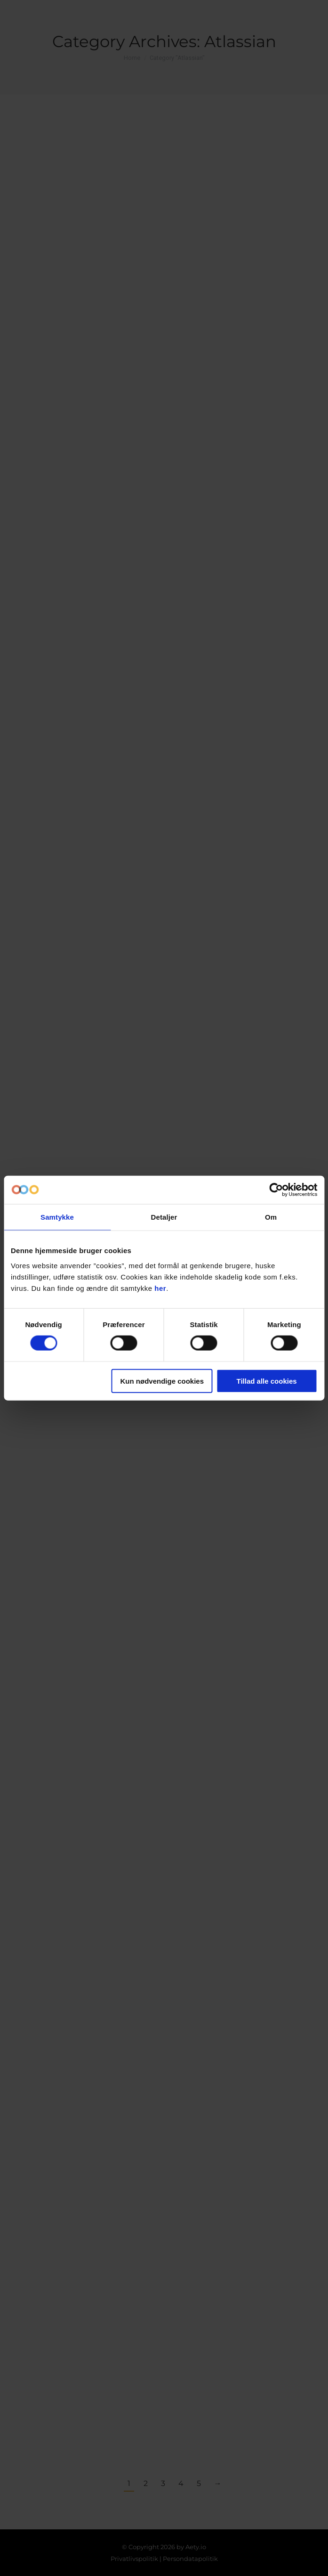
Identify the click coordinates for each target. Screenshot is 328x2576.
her (160, 1288)
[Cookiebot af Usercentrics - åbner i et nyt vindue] (276, 1190)
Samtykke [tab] (57, 1217)
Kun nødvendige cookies (162, 1381)
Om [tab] (271, 1217)
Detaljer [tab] (164, 1217)
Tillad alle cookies (267, 1381)
